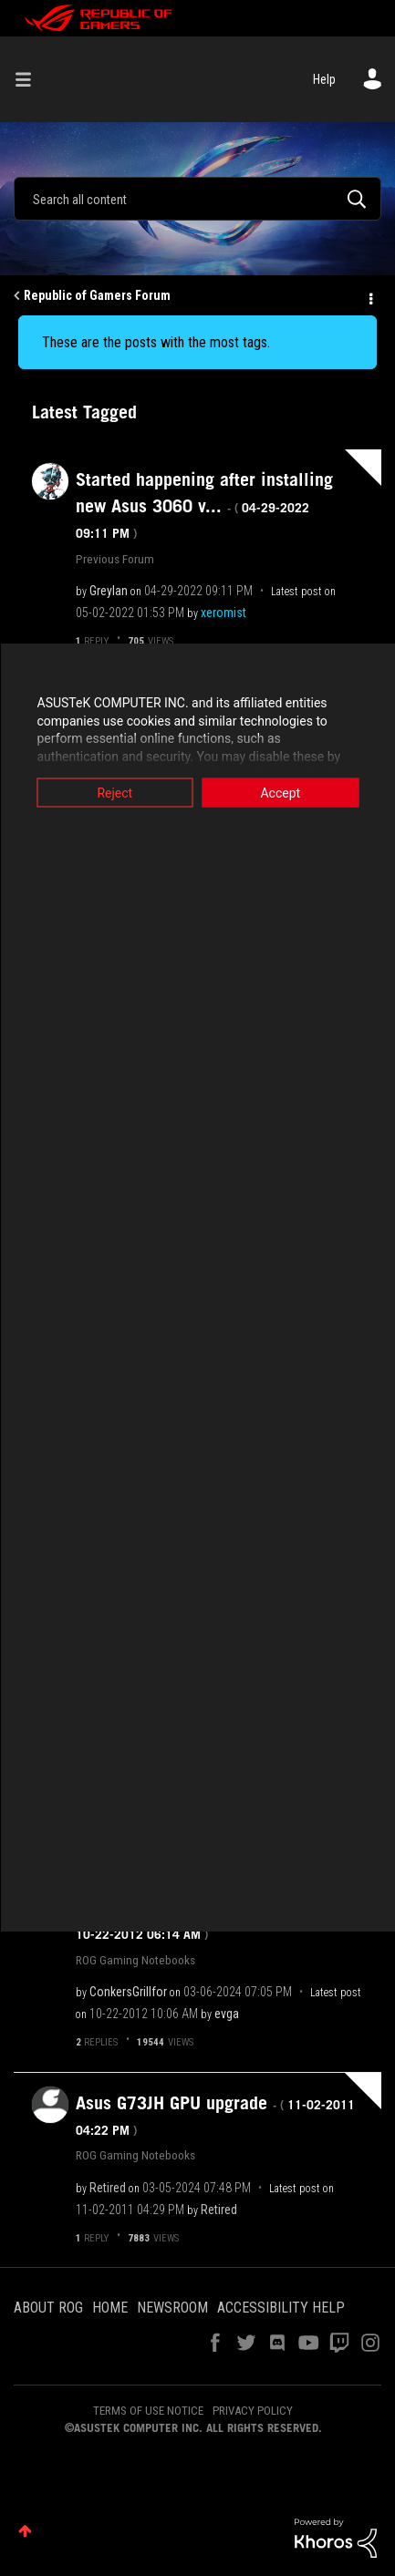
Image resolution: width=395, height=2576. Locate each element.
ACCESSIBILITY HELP (281, 2307)
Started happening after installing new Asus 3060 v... (204, 505)
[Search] (197, 199)
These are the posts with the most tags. (156, 342)
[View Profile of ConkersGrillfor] (128, 1991)
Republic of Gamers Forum (97, 295)
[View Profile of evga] (226, 2013)
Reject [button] (114, 793)
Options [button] (369, 296)
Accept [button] (280, 793)
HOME (110, 2307)
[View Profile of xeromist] (223, 612)
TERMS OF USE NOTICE (148, 2410)
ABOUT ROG (48, 2307)
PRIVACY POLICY (253, 2410)
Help (324, 79)
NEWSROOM (172, 2307)
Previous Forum (115, 558)
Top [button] (25, 2530)
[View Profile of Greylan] (108, 590)
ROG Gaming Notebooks (135, 1960)
